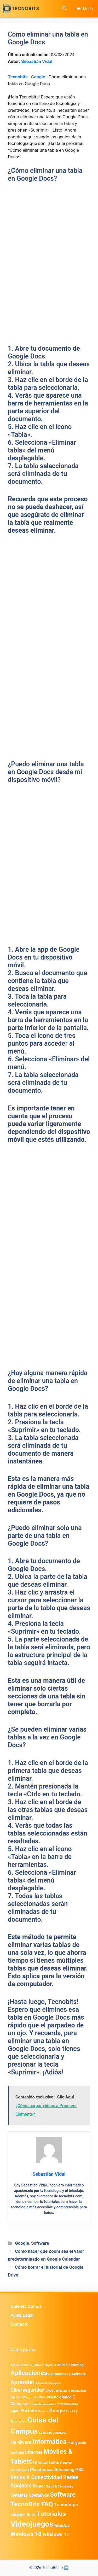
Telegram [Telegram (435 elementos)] (17, 2515)
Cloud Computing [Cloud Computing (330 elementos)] (56, 2390)
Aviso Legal (21, 2315)
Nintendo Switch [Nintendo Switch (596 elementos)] (46, 2463)
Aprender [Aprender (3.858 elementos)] (22, 2382)
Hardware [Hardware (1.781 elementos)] (20, 2442)
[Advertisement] (49, 241)
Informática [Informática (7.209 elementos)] (49, 2441)
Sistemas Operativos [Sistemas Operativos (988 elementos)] (29, 2495)
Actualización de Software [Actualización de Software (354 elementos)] (27, 2365)
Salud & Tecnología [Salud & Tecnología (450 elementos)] (59, 2486)
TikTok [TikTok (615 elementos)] (30, 2515)
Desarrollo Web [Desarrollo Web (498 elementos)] (34, 2397)
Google (38, 76)
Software (40, 2243)
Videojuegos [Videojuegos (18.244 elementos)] (31, 2524)
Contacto (19, 2324)
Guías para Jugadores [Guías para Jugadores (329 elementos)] (52, 2432)
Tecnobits (17, 76)
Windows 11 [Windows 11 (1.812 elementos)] (56, 2534)
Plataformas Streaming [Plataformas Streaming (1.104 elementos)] (52, 2469)
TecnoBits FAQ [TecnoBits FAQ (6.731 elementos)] (31, 2504)
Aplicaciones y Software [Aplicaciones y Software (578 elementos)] (67, 2374)
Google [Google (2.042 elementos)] (57, 2411)
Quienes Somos (26, 2306)
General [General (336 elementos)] (43, 2411)
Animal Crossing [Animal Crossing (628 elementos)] (70, 2365)
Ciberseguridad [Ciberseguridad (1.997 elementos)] (27, 2390)
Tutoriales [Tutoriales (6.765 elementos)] (51, 2514)
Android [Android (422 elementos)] (50, 2365)
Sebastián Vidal (36, 61)
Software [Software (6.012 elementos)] (63, 2494)
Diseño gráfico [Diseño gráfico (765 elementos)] (59, 2397)
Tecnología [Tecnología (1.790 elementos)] (66, 2505)
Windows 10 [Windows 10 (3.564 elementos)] (26, 2534)
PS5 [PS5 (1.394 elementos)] (80, 2469)
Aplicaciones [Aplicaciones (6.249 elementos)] (28, 2373)
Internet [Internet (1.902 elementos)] (33, 2452)
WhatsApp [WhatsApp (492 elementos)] (61, 2525)
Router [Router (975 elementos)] (39, 2486)
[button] (64, 8)
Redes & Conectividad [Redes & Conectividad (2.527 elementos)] (36, 2477)
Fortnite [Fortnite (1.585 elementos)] (29, 2410)
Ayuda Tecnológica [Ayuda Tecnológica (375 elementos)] (48, 2383)
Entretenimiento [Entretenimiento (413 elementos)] (43, 2404)
